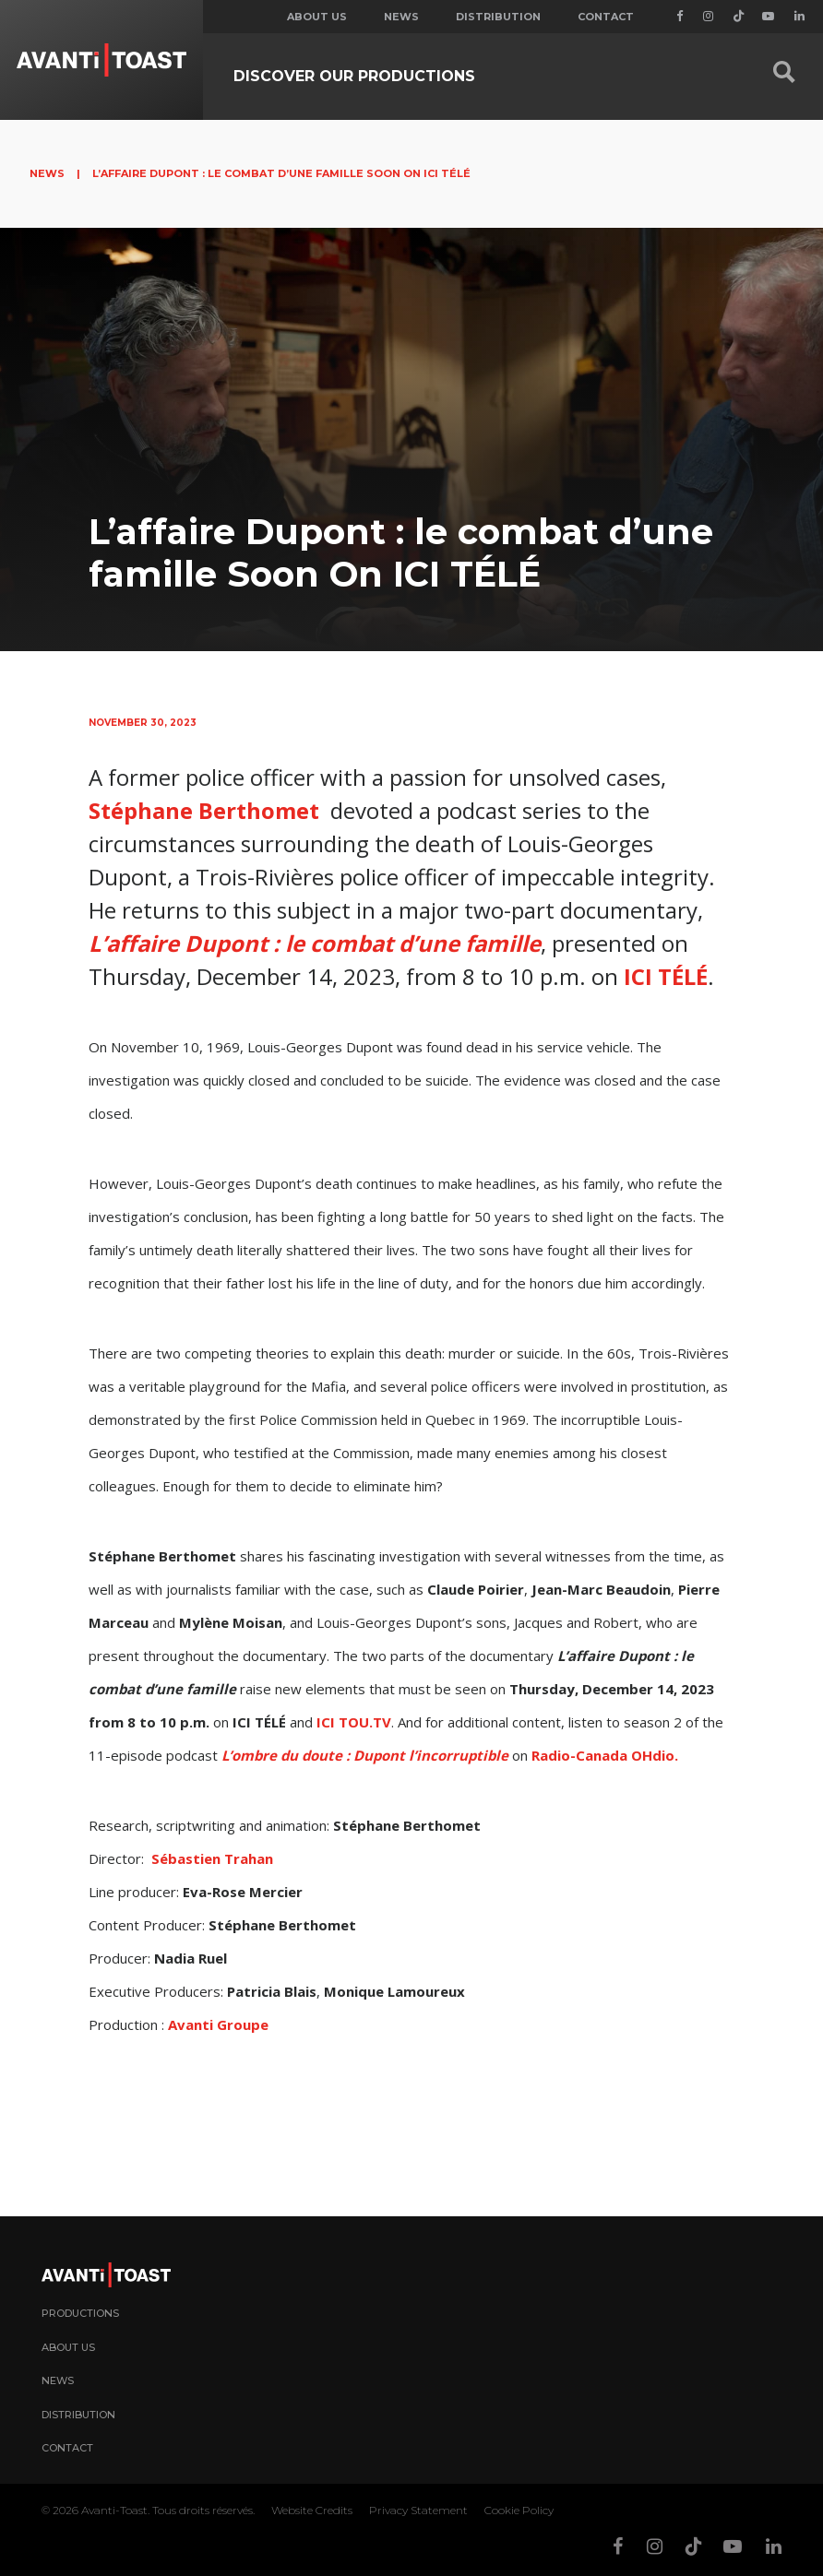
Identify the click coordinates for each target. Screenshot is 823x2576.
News (401, 16)
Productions (80, 2313)
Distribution (498, 16)
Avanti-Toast (114, 2510)
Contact (606, 16)
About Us (68, 2347)
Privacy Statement (418, 2510)
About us (317, 16)
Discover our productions (354, 76)
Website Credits (311, 2510)
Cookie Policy (519, 2510)
